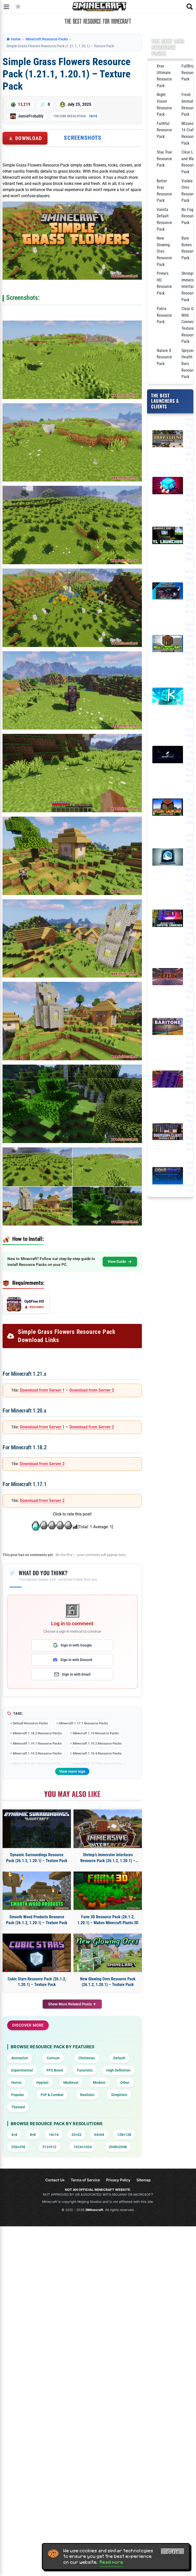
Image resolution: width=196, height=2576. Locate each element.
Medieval (70, 2082)
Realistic (87, 2095)
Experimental (22, 2070)
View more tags (72, 1771)
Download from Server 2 (91, 1390)
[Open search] (189, 6)
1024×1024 (83, 2147)
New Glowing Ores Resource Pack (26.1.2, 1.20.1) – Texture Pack (108, 1982)
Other (124, 2082)
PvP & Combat (52, 2095)
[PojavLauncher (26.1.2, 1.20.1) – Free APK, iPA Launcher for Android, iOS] (167, 808)
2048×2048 (118, 2147)
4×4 (14, 2135)
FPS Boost (54, 2070)
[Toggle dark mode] (18, 6)
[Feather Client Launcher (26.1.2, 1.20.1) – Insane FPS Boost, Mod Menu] (167, 755)
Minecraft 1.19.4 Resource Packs (97, 1753)
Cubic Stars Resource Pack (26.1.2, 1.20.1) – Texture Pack (37, 1982)
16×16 (54, 2135)
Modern (99, 2082)
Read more (111, 2562)
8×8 (33, 2135)
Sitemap (144, 2180)
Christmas (86, 2058)
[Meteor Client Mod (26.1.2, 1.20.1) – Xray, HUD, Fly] (167, 977)
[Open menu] (6, 6)
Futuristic (85, 2070)
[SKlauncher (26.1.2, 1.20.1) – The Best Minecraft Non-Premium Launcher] (167, 697)
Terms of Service (85, 2180)
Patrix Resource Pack (164, 315)
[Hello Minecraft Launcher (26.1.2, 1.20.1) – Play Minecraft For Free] (167, 644)
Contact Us (55, 2180)
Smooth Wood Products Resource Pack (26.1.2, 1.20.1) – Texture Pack (36, 1919)
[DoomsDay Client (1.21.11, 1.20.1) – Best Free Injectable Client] (167, 1132)
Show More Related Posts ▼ (72, 2004)
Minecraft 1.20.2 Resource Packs (97, 1764)
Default (119, 2058)
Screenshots (82, 138)
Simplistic (119, 2095)
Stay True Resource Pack (164, 159)
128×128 (124, 2135)
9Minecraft (94, 2210)
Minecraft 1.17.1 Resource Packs (83, 1723)
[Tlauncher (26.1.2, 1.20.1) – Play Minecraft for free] (167, 486)
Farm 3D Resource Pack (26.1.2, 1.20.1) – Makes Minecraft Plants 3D (107, 1919)
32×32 (76, 2135)
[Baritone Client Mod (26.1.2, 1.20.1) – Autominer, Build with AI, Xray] (167, 1027)
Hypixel (42, 2082)
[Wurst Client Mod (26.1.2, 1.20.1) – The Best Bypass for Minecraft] (167, 1080)
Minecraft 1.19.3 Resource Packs (37, 1753)
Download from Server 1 (42, 1390)
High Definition (118, 2070)
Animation (19, 2058)
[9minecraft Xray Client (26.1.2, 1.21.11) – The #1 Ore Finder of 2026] (167, 439)
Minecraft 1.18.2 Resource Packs (37, 1733)
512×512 (49, 2147)
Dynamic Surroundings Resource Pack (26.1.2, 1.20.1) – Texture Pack (36, 1857)
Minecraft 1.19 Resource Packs (96, 1733)
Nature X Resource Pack (164, 357)
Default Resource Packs (30, 1723)
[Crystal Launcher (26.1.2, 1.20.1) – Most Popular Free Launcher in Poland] (167, 919)
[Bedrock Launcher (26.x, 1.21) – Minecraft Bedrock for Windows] (167, 592)
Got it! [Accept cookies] (172, 2552)
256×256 (18, 2147)
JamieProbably (31, 116)
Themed (18, 2107)
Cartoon (53, 2058)
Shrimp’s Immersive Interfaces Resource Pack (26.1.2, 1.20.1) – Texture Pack (107, 1858)
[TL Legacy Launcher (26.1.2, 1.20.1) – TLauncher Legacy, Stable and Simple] (167, 536)
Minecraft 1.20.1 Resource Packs (37, 1764)
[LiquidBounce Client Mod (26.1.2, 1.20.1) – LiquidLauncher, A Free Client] (167, 1176)
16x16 (93, 116)
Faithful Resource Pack (164, 130)
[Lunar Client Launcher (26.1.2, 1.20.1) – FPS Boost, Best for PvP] (167, 857)
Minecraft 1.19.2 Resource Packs (97, 1743)
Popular (17, 2095)
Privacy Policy (118, 2180)
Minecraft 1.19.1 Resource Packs (37, 1743)
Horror (16, 2082)
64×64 (99, 2135)
